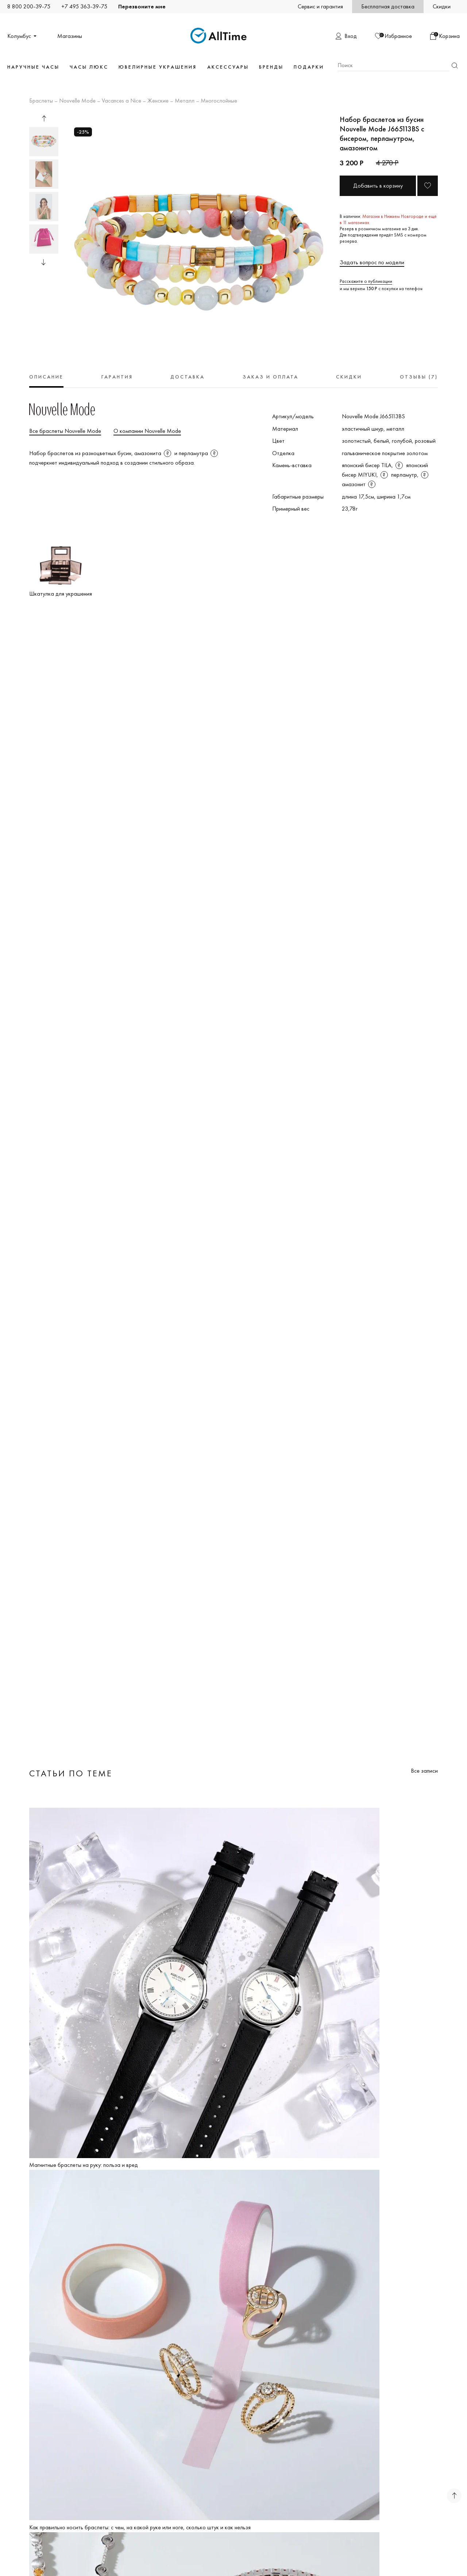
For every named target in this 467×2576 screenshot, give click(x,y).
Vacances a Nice (121, 101)
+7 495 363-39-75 (84, 6)
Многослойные (219, 101)
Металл (184, 101)
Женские (158, 101)
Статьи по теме (70, 1773)
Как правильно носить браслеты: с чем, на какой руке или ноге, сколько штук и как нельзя (140, 2527)
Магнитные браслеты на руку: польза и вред (83, 2165)
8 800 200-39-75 (28, 6)
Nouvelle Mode (77, 101)
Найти (454, 65)
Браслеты (41, 101)
